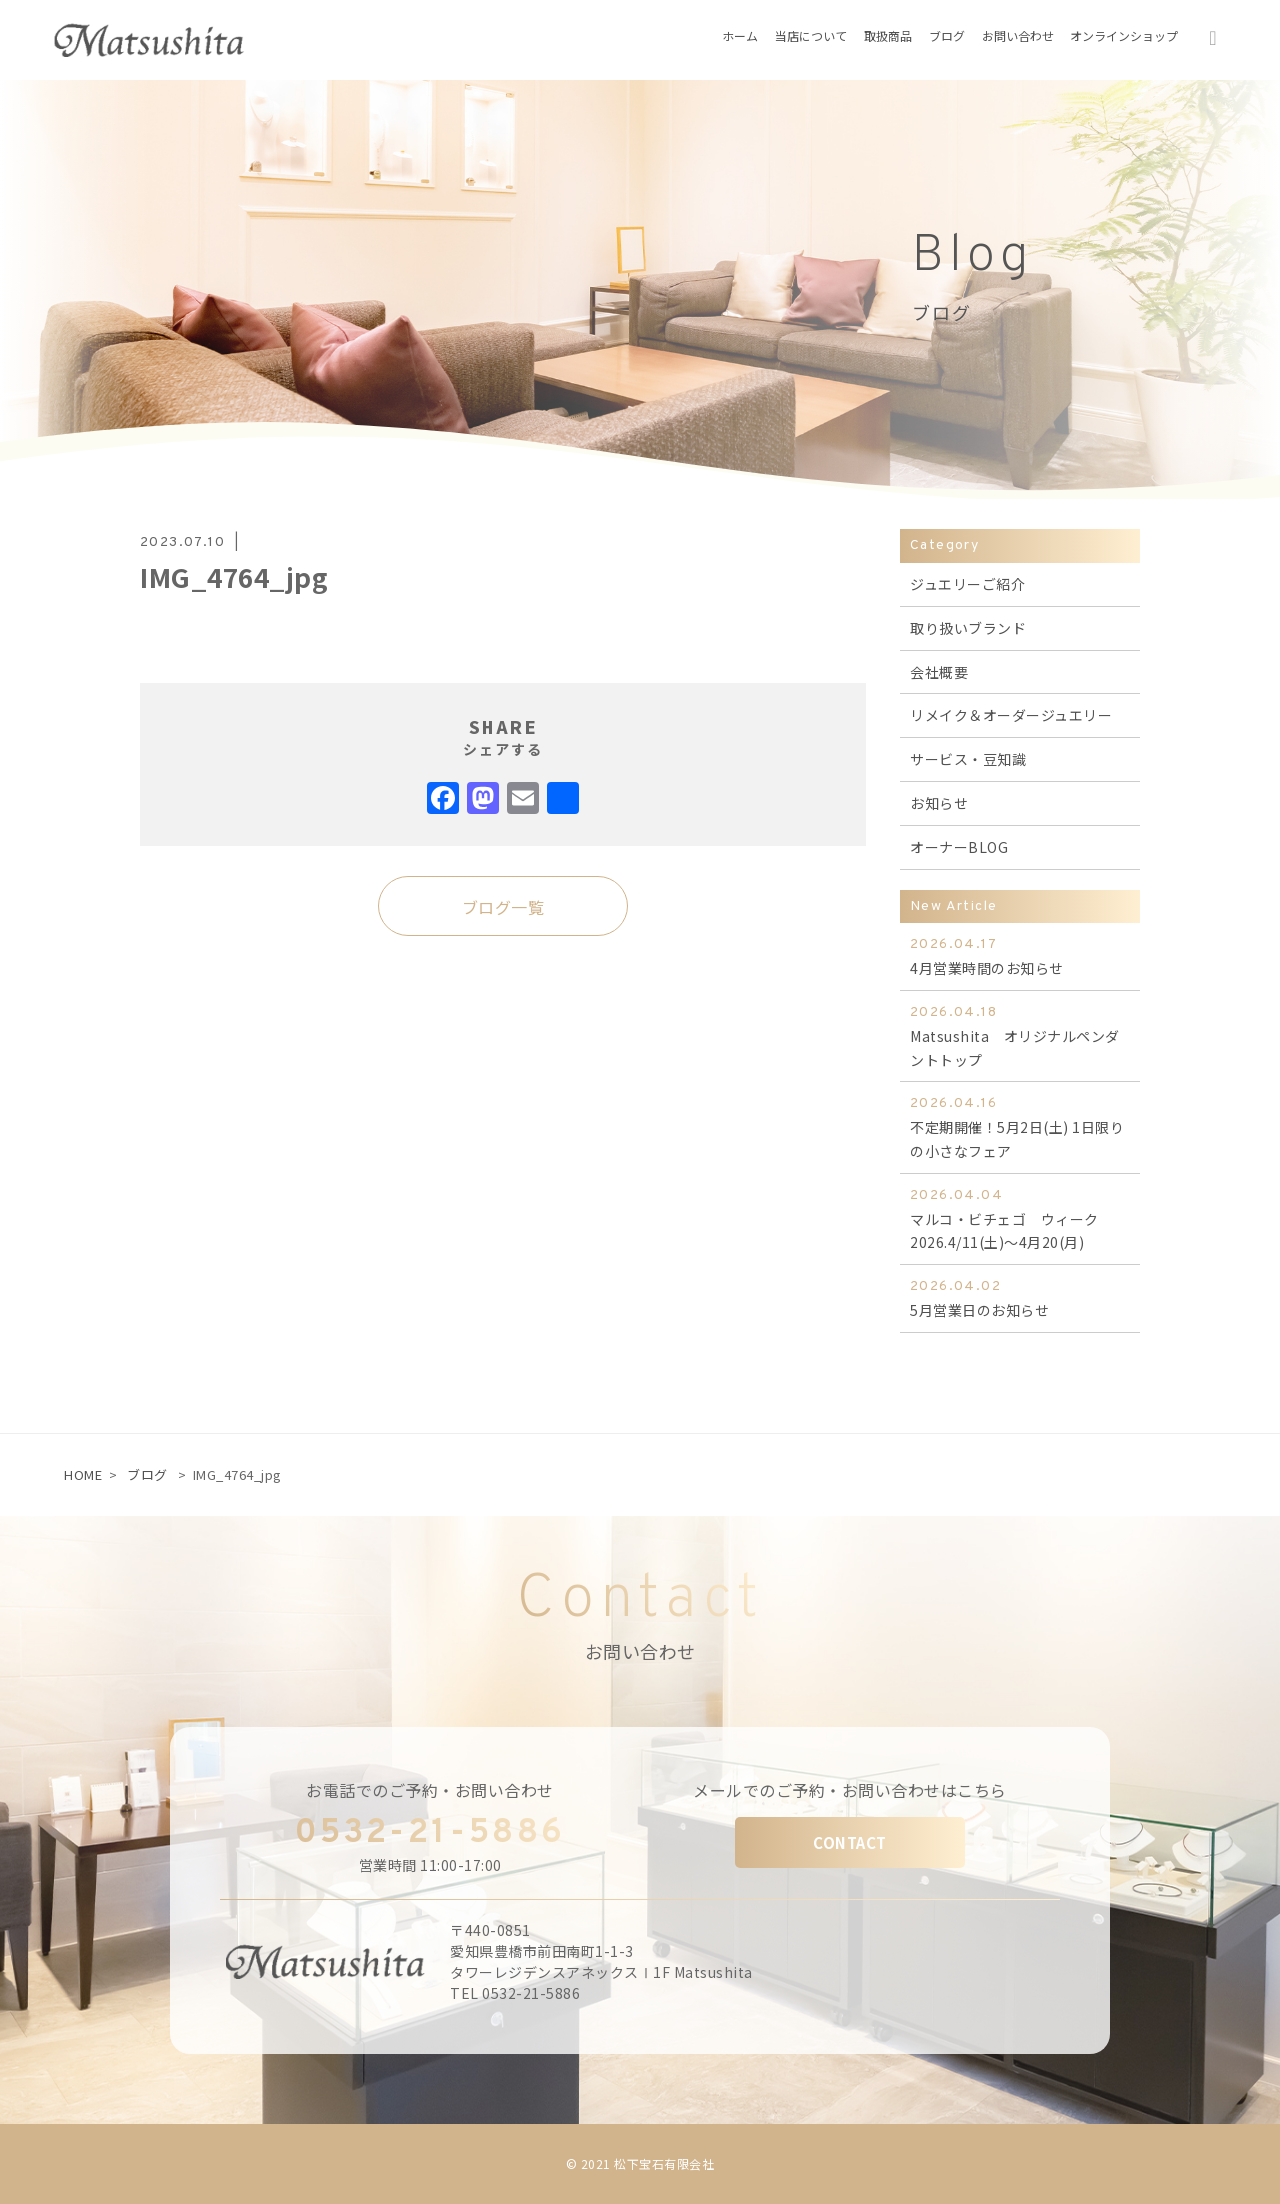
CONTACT (850, 1842)
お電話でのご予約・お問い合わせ (430, 1790)
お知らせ (939, 803)
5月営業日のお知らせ (1020, 1297)
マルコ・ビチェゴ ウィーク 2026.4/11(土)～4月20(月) (1020, 1218)
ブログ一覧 (503, 907)
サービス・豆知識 (968, 759)
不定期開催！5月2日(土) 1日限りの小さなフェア (1020, 1126)
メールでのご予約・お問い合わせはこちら (850, 1790)
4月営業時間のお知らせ (1020, 955)
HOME (83, 1474)
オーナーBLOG (959, 847)
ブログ (147, 1474)
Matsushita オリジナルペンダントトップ (1020, 1035)
